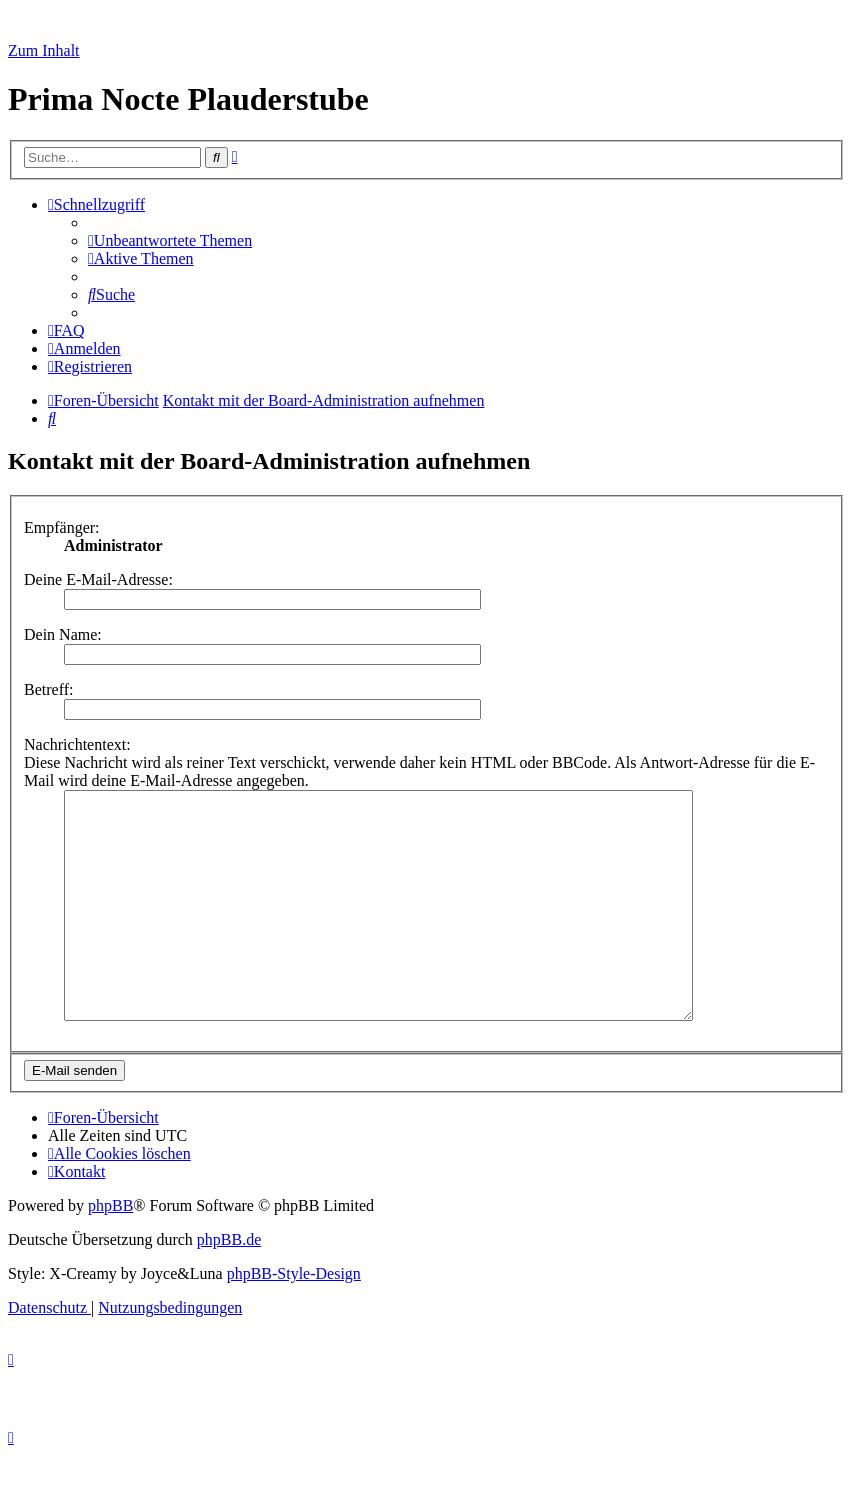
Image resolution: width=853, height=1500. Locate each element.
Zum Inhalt (44, 50)
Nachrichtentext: (77, 744)
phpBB (110, 1250)
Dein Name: (63, 634)
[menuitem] (170, 240)
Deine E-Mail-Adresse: (98, 579)
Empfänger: (62, 527)
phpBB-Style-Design (294, 1318)
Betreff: (48, 689)
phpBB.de (229, 1284)
